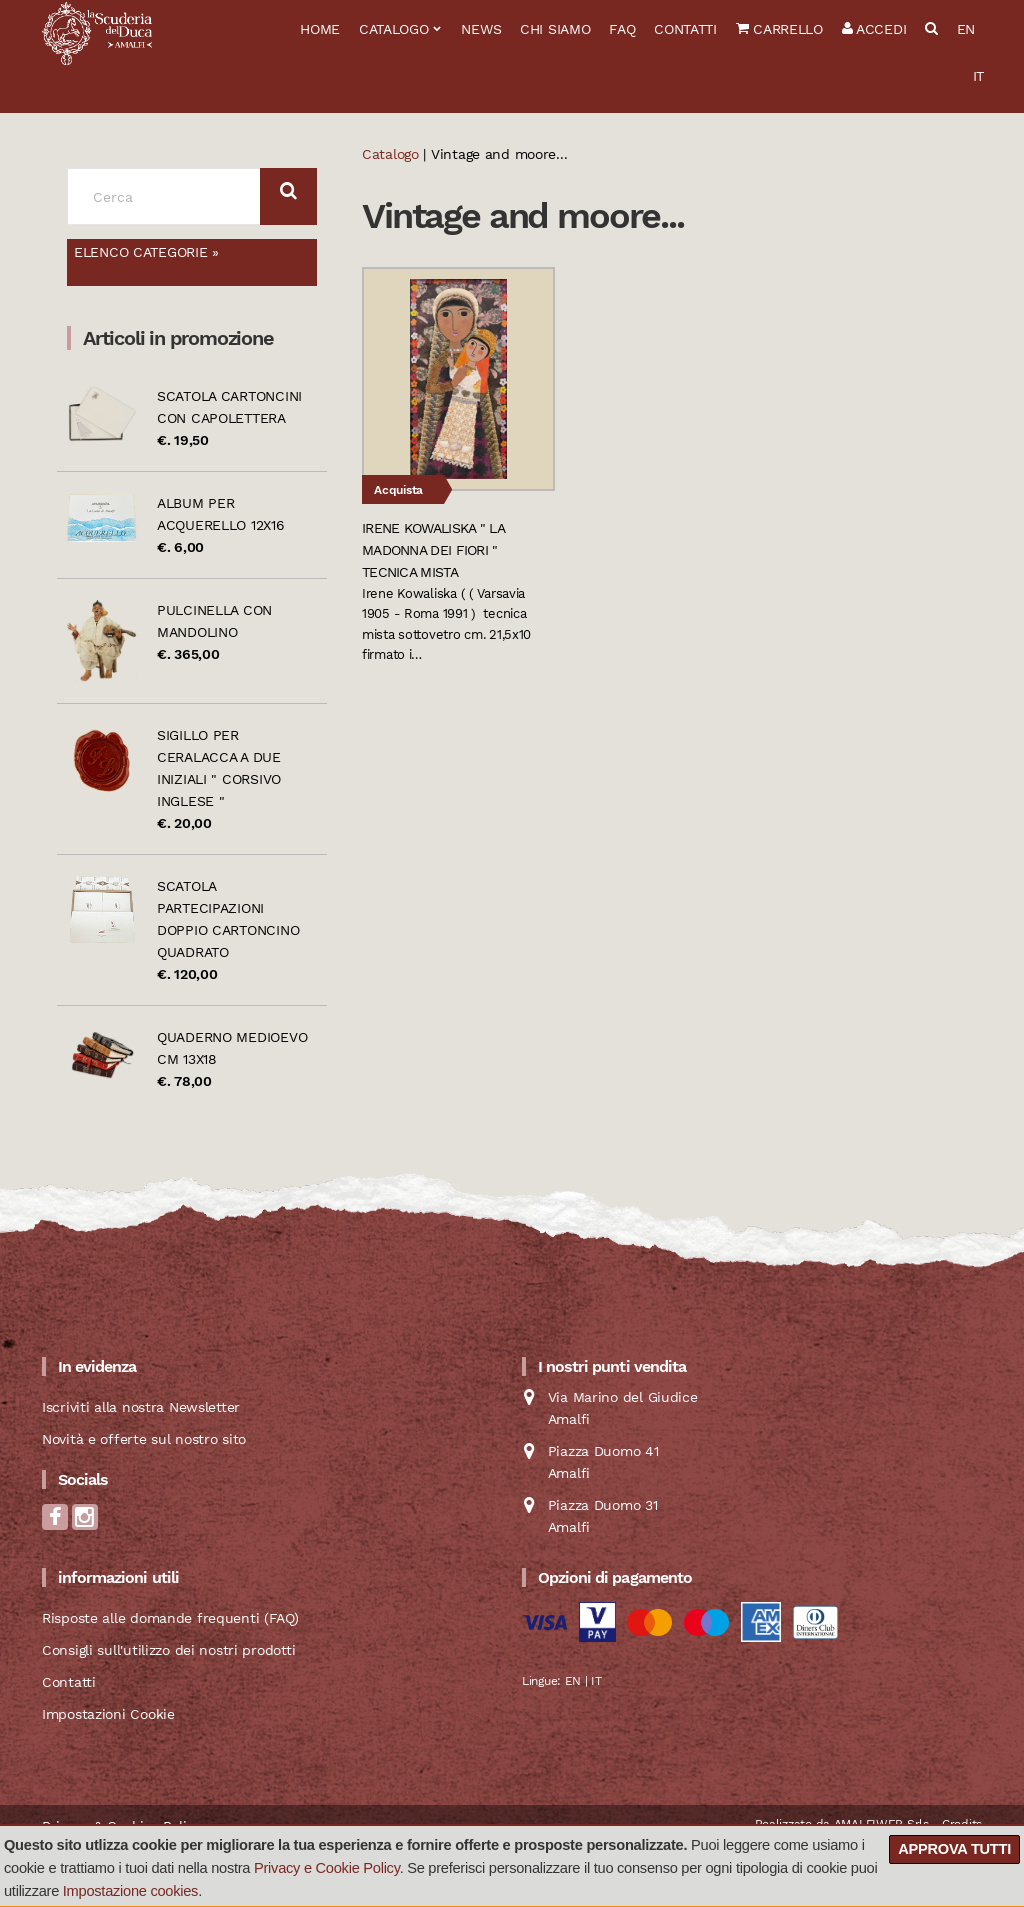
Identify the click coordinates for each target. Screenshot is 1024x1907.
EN (966, 29)
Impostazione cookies (130, 1891)
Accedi (874, 29)
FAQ (622, 29)
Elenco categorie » (146, 252)
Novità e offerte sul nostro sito (144, 1439)
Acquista (398, 490)
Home (320, 29)
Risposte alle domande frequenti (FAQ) (170, 1618)
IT (978, 76)
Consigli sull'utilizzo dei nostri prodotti (168, 1650)
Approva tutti (954, 1849)
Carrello (779, 29)
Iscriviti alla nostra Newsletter (141, 1407)
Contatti (685, 29)
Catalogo (394, 29)
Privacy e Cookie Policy (327, 1868)
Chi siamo (555, 29)
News (481, 29)
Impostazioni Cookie (108, 1714)
